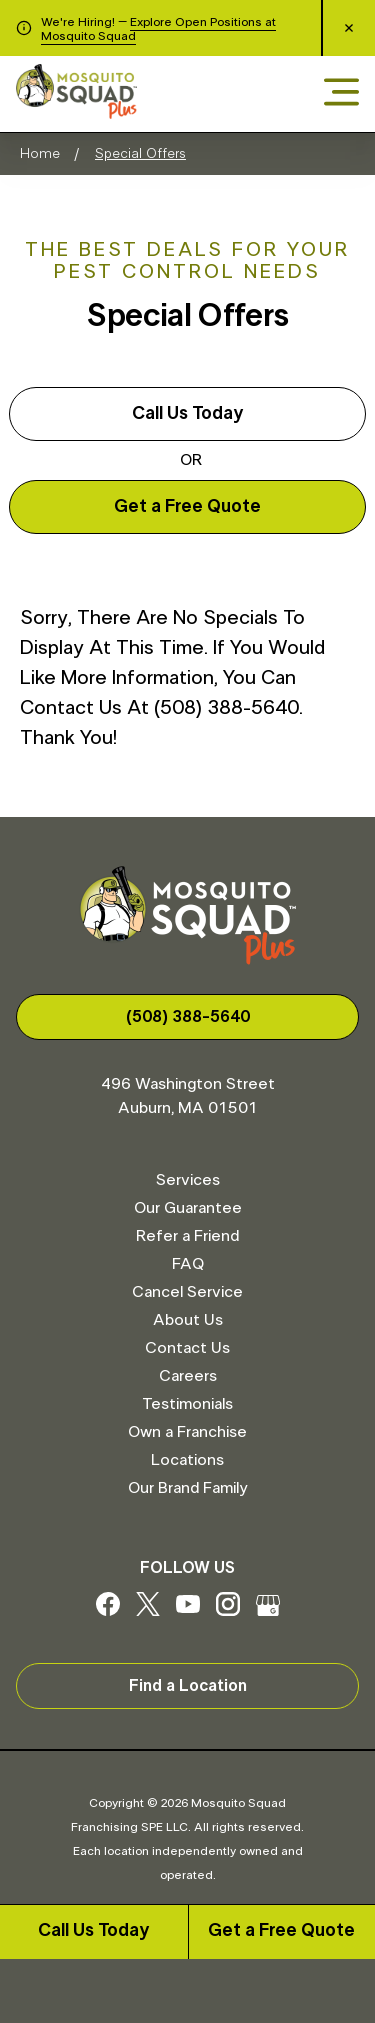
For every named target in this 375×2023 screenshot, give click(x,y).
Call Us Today (93, 1931)
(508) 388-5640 (188, 1017)
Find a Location (188, 1686)
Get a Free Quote (281, 1931)
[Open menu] (341, 93)
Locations (187, 1460)
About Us (188, 1320)
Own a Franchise (187, 1432)
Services (188, 1180)
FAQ (188, 1264)
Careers (188, 1376)
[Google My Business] (268, 1611)
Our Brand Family (187, 1488)
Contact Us (187, 1348)
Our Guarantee (188, 1208)
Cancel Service (187, 1292)
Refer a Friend (187, 1236)
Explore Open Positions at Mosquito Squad (158, 29)
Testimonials (187, 1404)
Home (40, 154)
